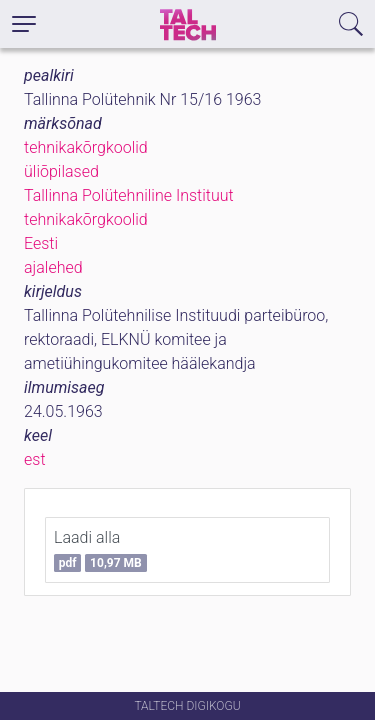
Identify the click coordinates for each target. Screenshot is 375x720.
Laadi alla (100, 550)
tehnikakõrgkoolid (86, 147)
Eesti (41, 243)
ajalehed (53, 267)
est (35, 459)
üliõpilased (61, 171)
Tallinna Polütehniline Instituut (129, 195)
